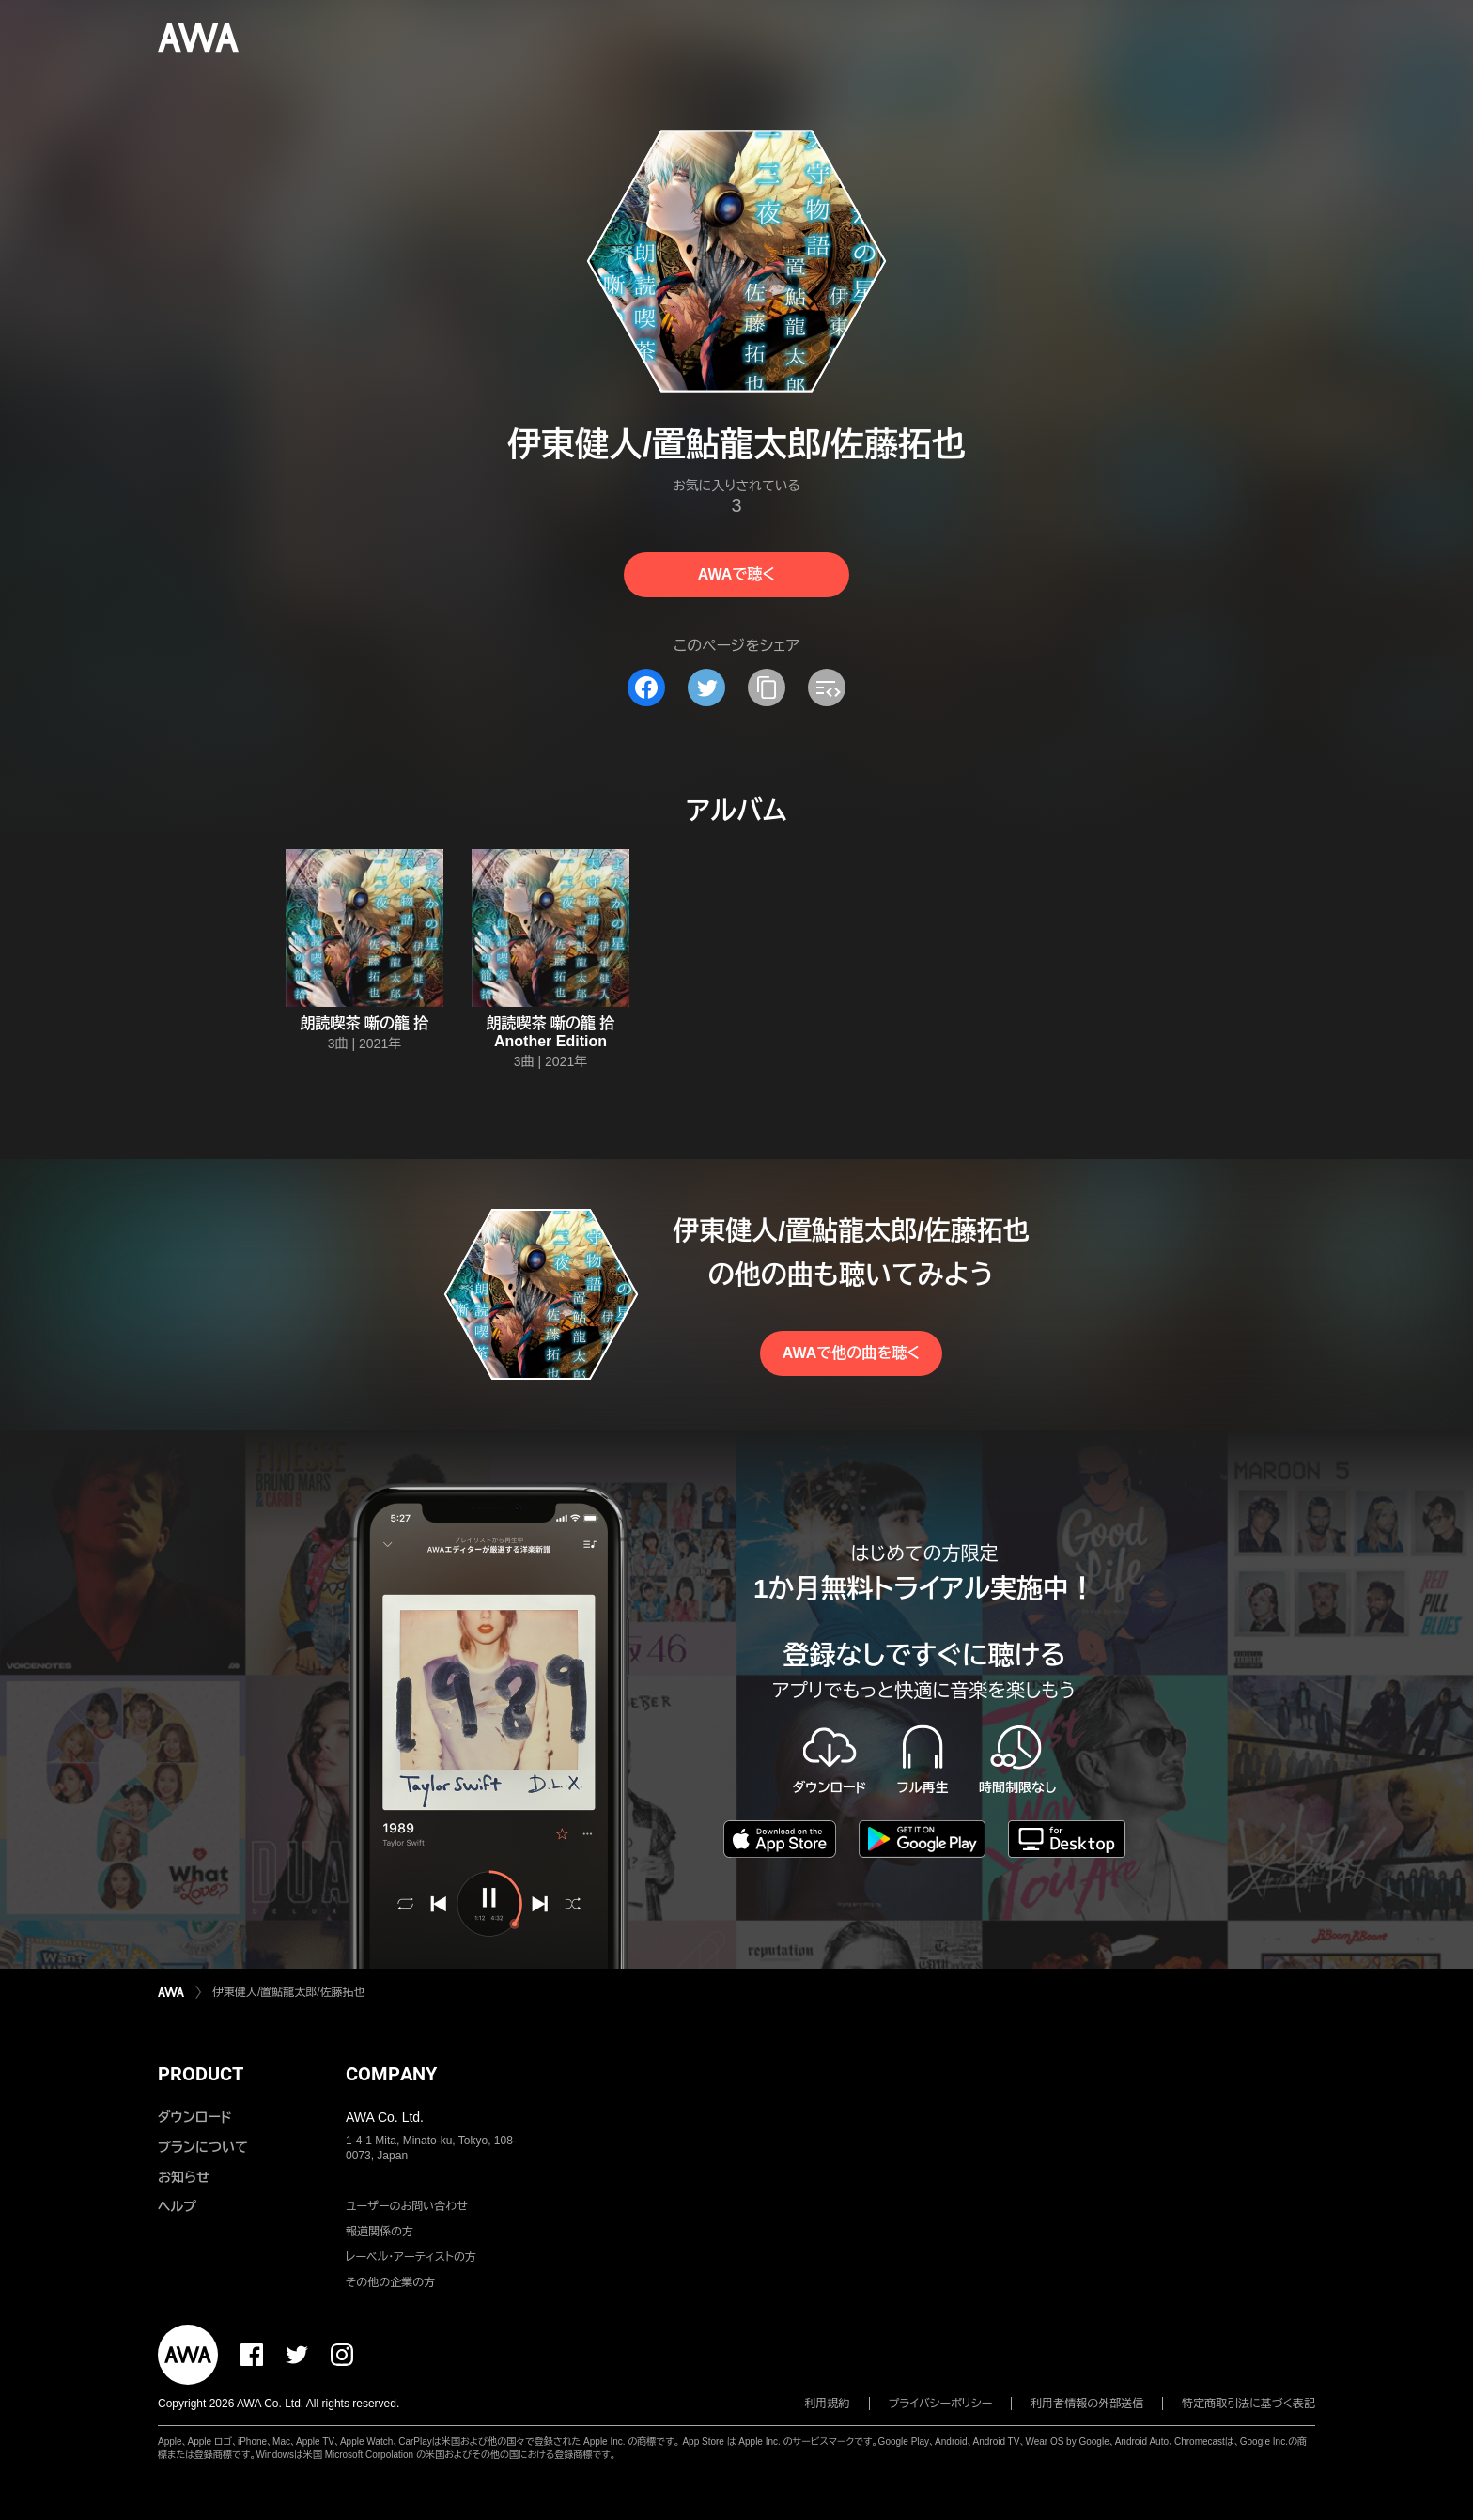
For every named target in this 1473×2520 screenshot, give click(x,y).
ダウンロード (194, 2117)
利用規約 (827, 2403)
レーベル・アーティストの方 (411, 2257)
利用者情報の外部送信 (1087, 2403)
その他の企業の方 (390, 2282)
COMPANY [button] (391, 2074)
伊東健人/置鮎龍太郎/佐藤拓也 (288, 1992)
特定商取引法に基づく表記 (1248, 2403)
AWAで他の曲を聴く (851, 1353)
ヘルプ (177, 2206)
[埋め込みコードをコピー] (826, 687)
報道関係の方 (379, 2231)
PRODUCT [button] (200, 2074)
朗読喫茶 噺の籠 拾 (365, 1023)
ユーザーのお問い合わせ (407, 2206)
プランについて (203, 2147)
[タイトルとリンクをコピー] (766, 687)
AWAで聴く (736, 574)
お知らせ (183, 2177)
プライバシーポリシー (941, 2403)
